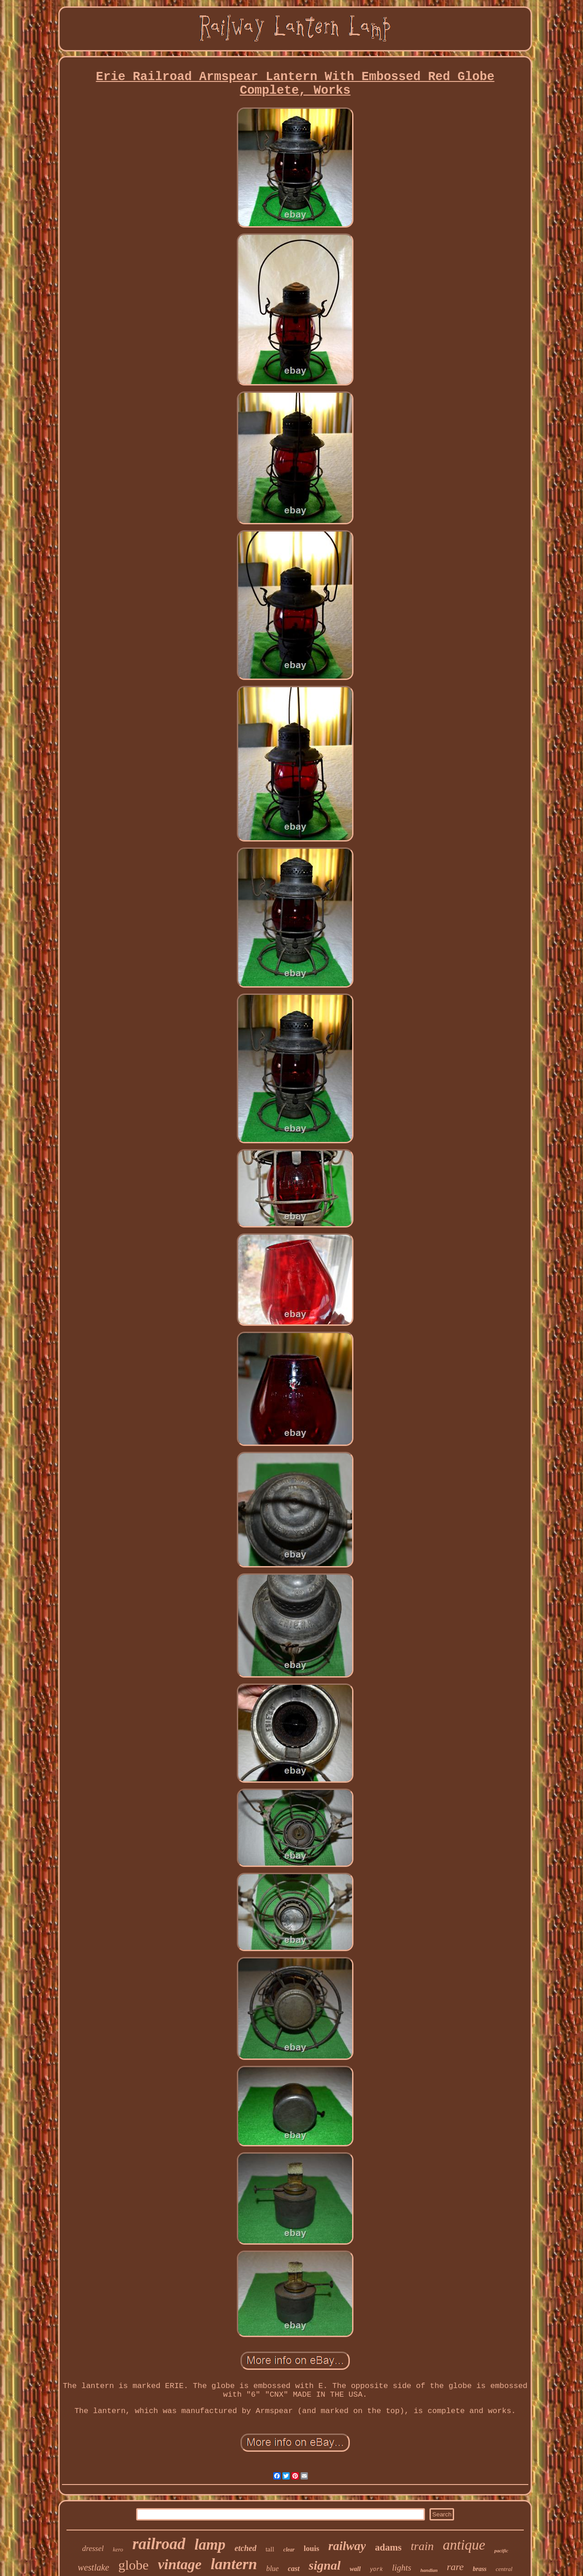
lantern (233, 2564)
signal (325, 2565)
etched (245, 2548)
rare (455, 2566)
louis (311, 2548)
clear (289, 2549)
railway (347, 2546)
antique (464, 2545)
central (504, 2569)
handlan (429, 2570)
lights (401, 2567)
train (422, 2546)
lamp (209, 2544)
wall (355, 2569)
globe (133, 2564)
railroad (158, 2544)
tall (270, 2549)
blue (272, 2568)
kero (118, 2549)
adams (388, 2547)
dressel (93, 2548)
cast (294, 2568)
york (376, 2569)
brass (479, 2569)
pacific (501, 2550)
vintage (179, 2564)
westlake (93, 2567)
